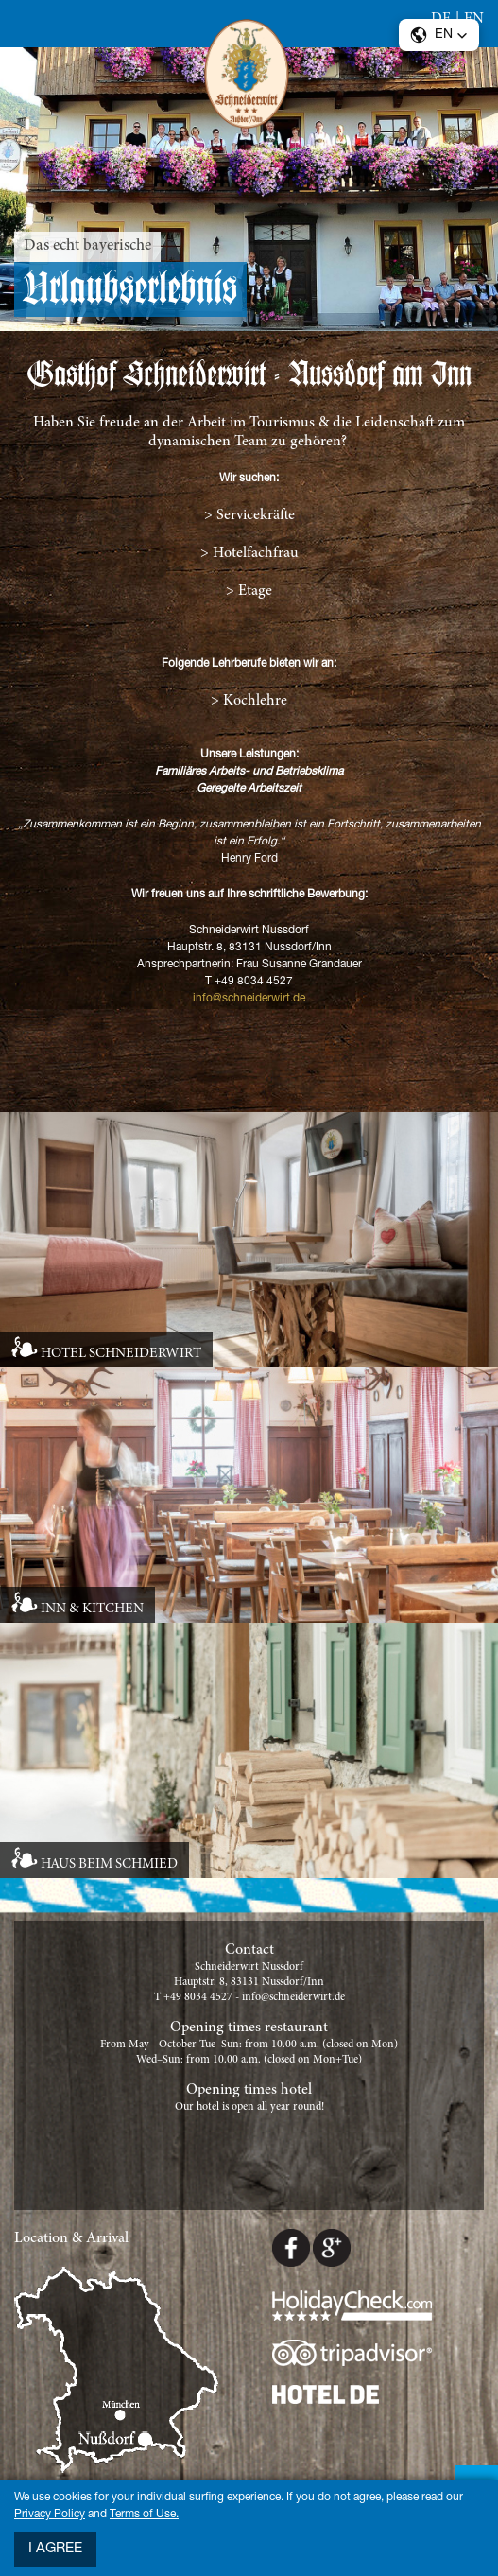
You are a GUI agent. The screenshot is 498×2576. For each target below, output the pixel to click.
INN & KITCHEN (92, 1609)
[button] (439, 35)
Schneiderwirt (249, 78)
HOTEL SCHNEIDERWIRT (121, 1354)
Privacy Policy (49, 2514)
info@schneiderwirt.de (249, 998)
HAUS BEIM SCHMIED (109, 1864)
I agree (55, 2549)
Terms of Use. (144, 2514)
